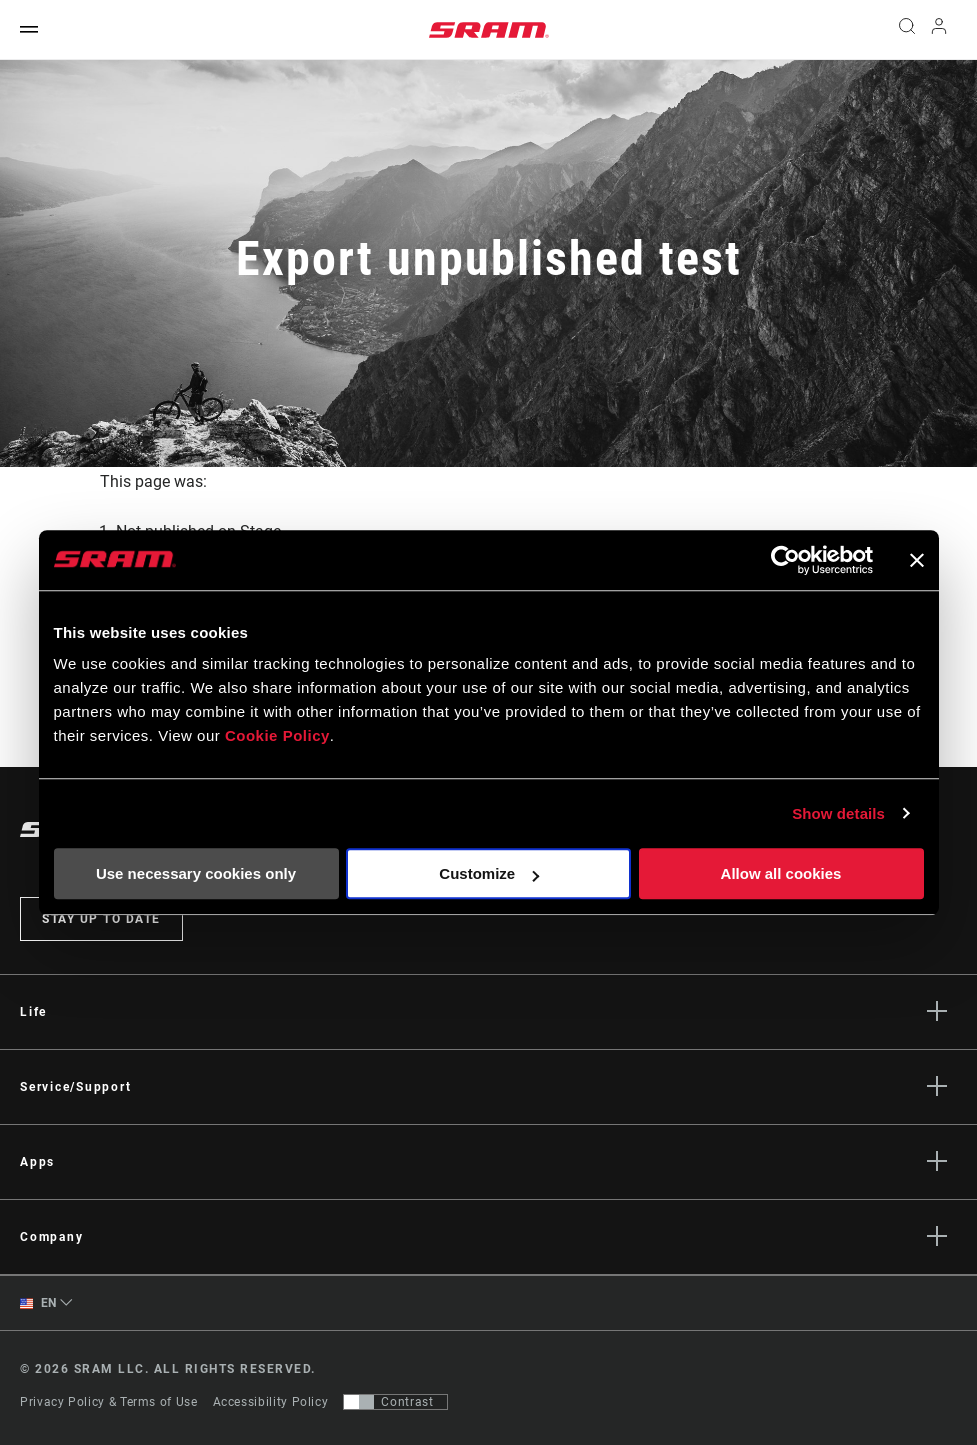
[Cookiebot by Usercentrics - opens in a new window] (785, 560)
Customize (489, 873)
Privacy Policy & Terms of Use (109, 1402)
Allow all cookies (781, 873)
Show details (838, 813)
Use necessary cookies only (196, 873)
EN (38, 1303)
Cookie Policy (277, 735)
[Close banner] (917, 560)
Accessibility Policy (271, 1402)
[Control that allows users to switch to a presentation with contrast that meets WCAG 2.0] (395, 1402)
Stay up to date (101, 919)
